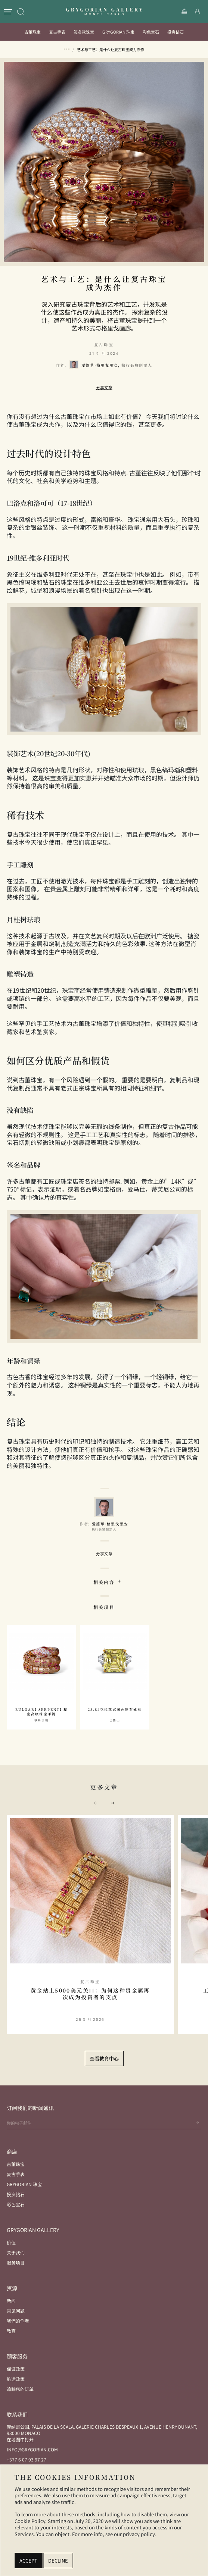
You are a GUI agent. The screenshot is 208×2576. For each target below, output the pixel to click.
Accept (28, 2560)
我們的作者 (18, 2320)
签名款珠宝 (84, 32)
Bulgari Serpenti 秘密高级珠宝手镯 (41, 1712)
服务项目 (16, 2262)
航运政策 (16, 2379)
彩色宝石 (151, 32)
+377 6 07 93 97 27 (26, 2459)
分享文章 (104, 387)
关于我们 (16, 2252)
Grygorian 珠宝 (118, 32)
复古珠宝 (104, 344)
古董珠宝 (32, 32)
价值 (11, 2242)
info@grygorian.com (32, 2449)
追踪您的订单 (20, 2389)
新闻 (11, 2300)
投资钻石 (175, 32)
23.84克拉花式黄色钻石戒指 (115, 1710)
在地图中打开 (20, 2439)
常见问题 (16, 2310)
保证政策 (16, 2369)
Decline (58, 2560)
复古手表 (57, 32)
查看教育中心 (104, 2058)
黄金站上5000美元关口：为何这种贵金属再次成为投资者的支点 (90, 1994)
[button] (113, 1803)
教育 (11, 2331)
